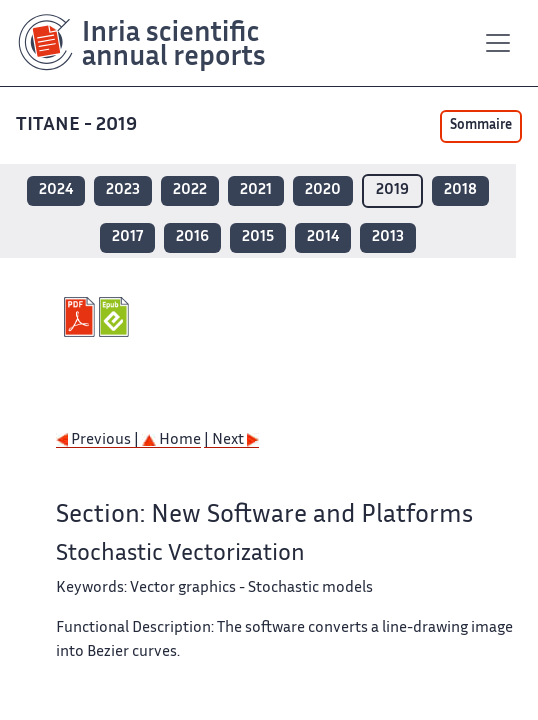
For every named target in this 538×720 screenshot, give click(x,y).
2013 (388, 237)
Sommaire (481, 126)
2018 (460, 190)
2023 (123, 190)
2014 (323, 237)
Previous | (99, 440)
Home (171, 440)
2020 (323, 190)
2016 (192, 237)
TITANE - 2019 (78, 125)
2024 (56, 190)
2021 (256, 190)
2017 (127, 237)
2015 (258, 237)
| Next (231, 440)
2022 (190, 190)
